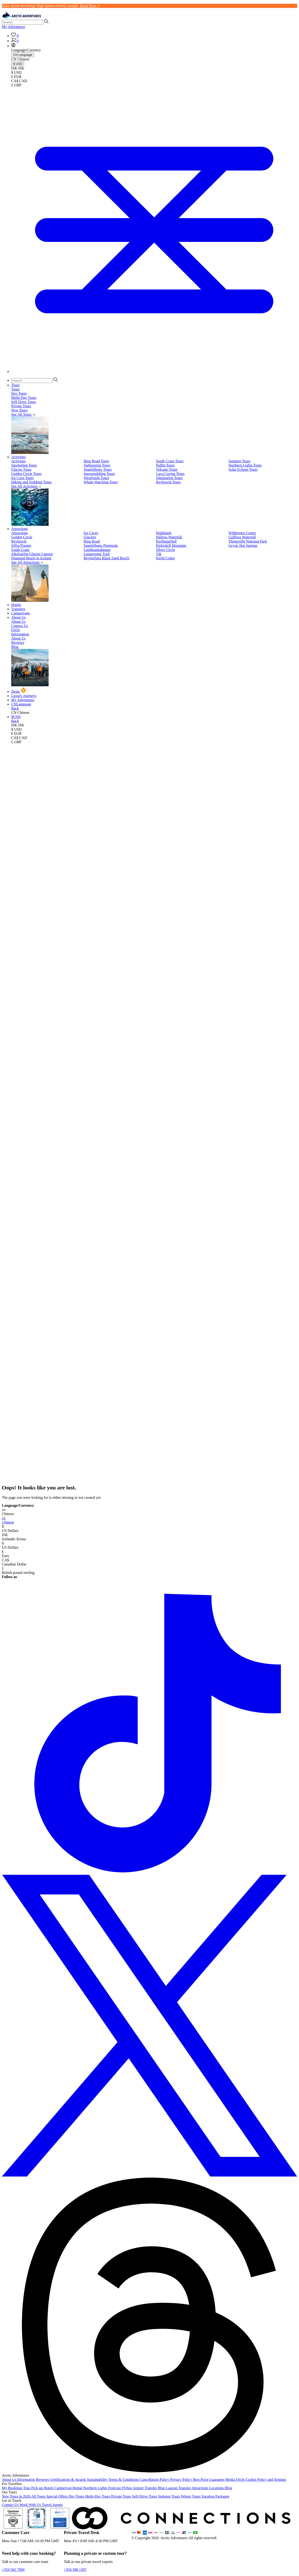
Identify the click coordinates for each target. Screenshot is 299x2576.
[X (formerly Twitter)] (149, 2175)
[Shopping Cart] (14, 41)
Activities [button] (18, 457)
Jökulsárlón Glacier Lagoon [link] (32, 554)
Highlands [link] (163, 533)
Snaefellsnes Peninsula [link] (101, 545)
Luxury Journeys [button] (23, 696)
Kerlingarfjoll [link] (166, 541)
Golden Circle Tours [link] (26, 474)
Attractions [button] (19, 529)
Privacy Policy (181, 2480)
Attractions (200, 2488)
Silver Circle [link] (165, 550)
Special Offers (57, 2496)
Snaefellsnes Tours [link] (98, 469)
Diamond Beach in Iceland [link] (31, 558)
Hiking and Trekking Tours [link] (31, 482)
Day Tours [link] (19, 393)
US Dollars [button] (149, 1528)
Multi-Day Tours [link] (23, 398)
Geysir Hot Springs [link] (242, 545)
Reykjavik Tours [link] (168, 482)
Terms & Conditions (124, 2480)
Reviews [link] (17, 643)
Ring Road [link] (92, 541)
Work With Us (30, 2505)
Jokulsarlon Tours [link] (169, 478)
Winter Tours (191, 2496)
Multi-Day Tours (98, 2496)
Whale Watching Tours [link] (101, 482)
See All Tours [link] (23, 414)
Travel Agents (52, 2505)
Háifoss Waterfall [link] (169, 537)
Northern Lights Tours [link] (245, 465)
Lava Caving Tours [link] (170, 474)
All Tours (38, 2496)
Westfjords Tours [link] (96, 478)
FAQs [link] (15, 630)
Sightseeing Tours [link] (97, 465)
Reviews (43, 2480)
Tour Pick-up (33, 2488)
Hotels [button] (16, 605)
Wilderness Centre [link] (242, 533)
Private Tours (121, 2496)
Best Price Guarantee (209, 2480)
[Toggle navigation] (154, 371)
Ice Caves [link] (91, 533)
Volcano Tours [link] (167, 469)
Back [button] (15, 708)
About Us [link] (18, 638)
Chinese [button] (149, 1512)
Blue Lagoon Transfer (175, 2488)
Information (26, 2480)
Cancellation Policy (155, 2480)
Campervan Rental (68, 2488)
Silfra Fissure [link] (21, 545)
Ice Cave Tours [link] (22, 478)
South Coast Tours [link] (170, 461)
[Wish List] (15, 36)
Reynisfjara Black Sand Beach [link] (106, 558)
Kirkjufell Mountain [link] (171, 545)
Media (230, 2480)
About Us (9, 2480)
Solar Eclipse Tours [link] (243, 469)
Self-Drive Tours (145, 2496)
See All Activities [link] (26, 486)
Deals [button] (18, 692)
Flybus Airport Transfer (140, 2488)
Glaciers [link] (90, 537)
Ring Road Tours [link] (96, 461)
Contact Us (10, 2505)
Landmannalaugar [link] (97, 550)
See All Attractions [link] (27, 562)
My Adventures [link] (13, 27)
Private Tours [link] (21, 406)
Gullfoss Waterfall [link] (242, 537)
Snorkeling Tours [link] (24, 465)
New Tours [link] (19, 410)
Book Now (90, 6)
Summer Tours (169, 2496)
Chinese (149, 1520)
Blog (228, 2488)
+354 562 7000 (13, 2570)
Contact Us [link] (19, 626)
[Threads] (149, 2471)
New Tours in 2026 (16, 2496)
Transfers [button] (18, 609)
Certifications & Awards (68, 2480)
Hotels (49, 2488)
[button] (13, 46)
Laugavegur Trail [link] (97, 554)
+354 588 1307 (75, 2570)
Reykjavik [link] (19, 541)
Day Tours (77, 2496)
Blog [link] (14, 647)
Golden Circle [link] (21, 537)
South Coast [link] (20, 550)
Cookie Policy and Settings (266, 2480)
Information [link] (20, 634)
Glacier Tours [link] (21, 469)
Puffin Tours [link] (165, 465)
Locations (217, 2488)
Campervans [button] (20, 613)
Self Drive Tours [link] (23, 402)
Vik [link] (158, 554)
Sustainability (97, 2480)
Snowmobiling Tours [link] (99, 474)
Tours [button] (15, 385)
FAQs (241, 2480)
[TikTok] (149, 1873)
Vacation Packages (215, 2496)
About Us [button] (18, 617)
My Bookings (12, 2488)
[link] (154, 725)
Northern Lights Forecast (102, 2488)
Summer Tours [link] (239, 461)
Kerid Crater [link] (165, 558)
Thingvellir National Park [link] (247, 541)
